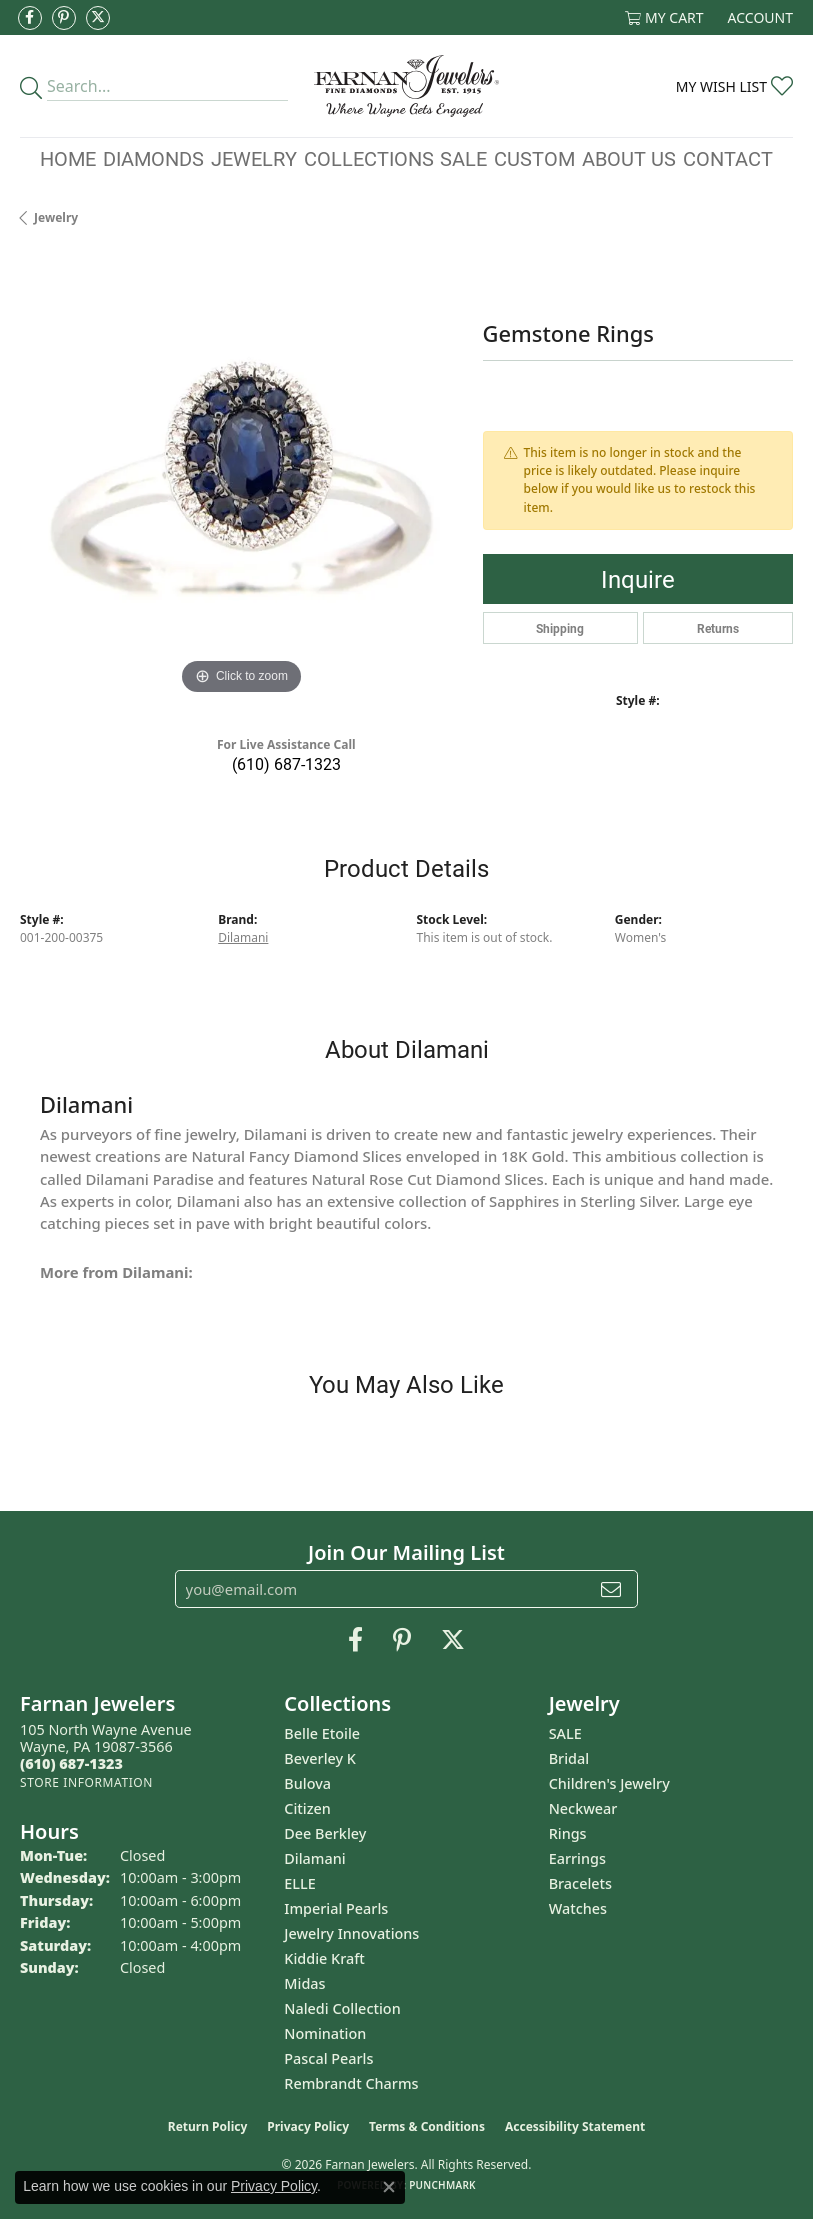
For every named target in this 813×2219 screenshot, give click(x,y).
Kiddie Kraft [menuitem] (324, 1958)
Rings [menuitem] (568, 1833)
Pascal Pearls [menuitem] (328, 2058)
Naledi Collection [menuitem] (342, 2008)
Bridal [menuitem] (569, 1758)
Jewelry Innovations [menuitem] (351, 1933)
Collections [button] (369, 158)
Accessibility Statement (575, 2126)
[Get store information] (86, 1782)
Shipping (560, 628)
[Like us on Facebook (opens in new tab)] (30, 18)
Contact (728, 158)
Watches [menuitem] (578, 1908)
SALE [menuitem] (565, 1733)
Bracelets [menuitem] (580, 1883)
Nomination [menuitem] (325, 2033)
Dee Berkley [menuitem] (325, 1833)
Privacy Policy (308, 2126)
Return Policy (208, 2126)
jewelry (56, 217)
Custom (534, 158)
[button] (664, 17)
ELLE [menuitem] (299, 1883)
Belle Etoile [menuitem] (322, 1733)
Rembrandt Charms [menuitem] (351, 2083)
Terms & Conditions (427, 2126)
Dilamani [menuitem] (314, 1858)
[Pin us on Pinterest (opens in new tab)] (64, 18)
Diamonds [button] (153, 158)
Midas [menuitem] (304, 1983)
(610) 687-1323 (286, 763)
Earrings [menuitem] (577, 1858)
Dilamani (243, 937)
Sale (463, 158)
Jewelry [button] (254, 158)
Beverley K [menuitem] (320, 1758)
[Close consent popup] (389, 2187)
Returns (718, 628)
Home (68, 158)
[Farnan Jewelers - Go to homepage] (406, 86)
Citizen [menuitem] (307, 1808)
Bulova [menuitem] (307, 1783)
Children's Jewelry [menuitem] (609, 1783)
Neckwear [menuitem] (583, 1808)
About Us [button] (629, 158)
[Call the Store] (71, 1763)
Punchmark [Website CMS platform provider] (442, 2185)
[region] (241, 478)
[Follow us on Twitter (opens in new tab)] (98, 18)
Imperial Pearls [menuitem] (336, 1908)
